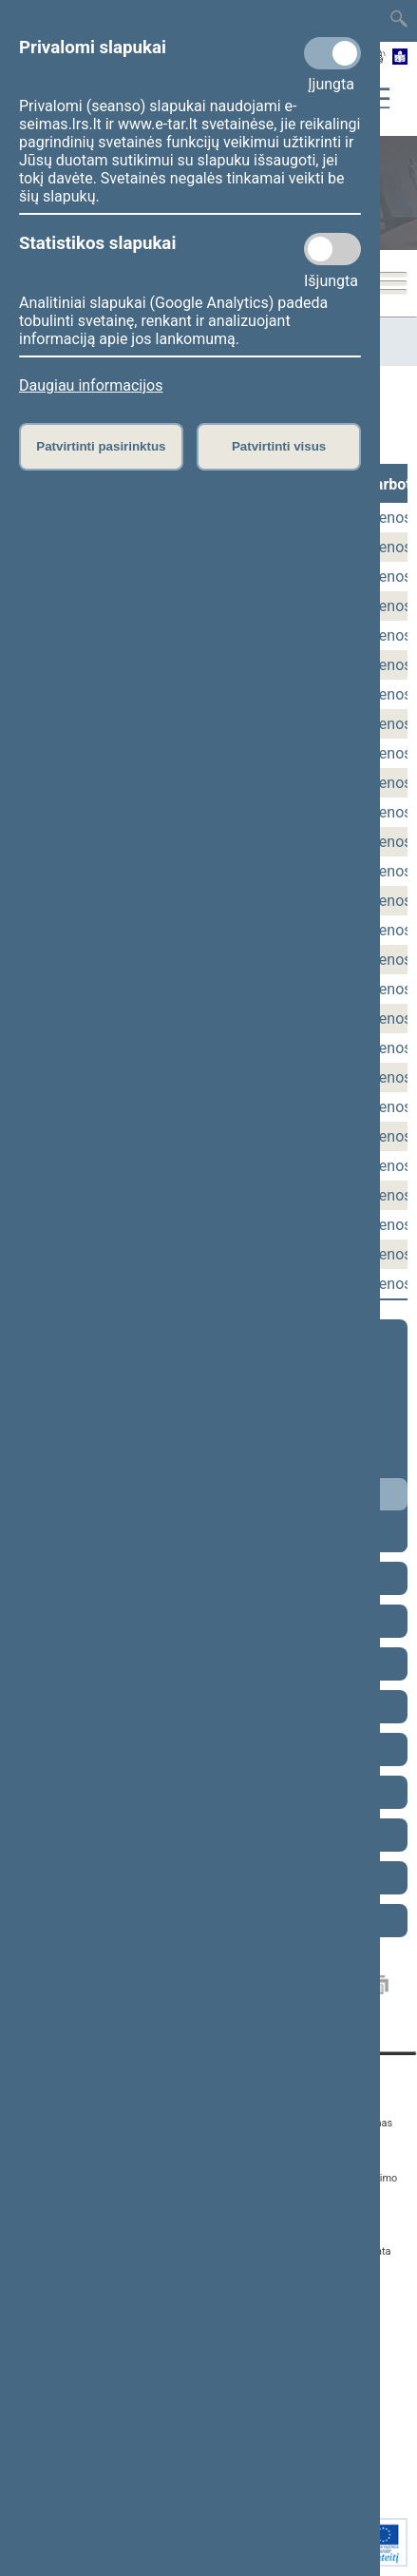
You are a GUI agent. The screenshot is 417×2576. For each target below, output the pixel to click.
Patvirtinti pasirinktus (100, 446)
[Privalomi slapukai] (332, 53)
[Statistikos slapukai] (332, 249)
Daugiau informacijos (90, 385)
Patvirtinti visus (279, 446)
